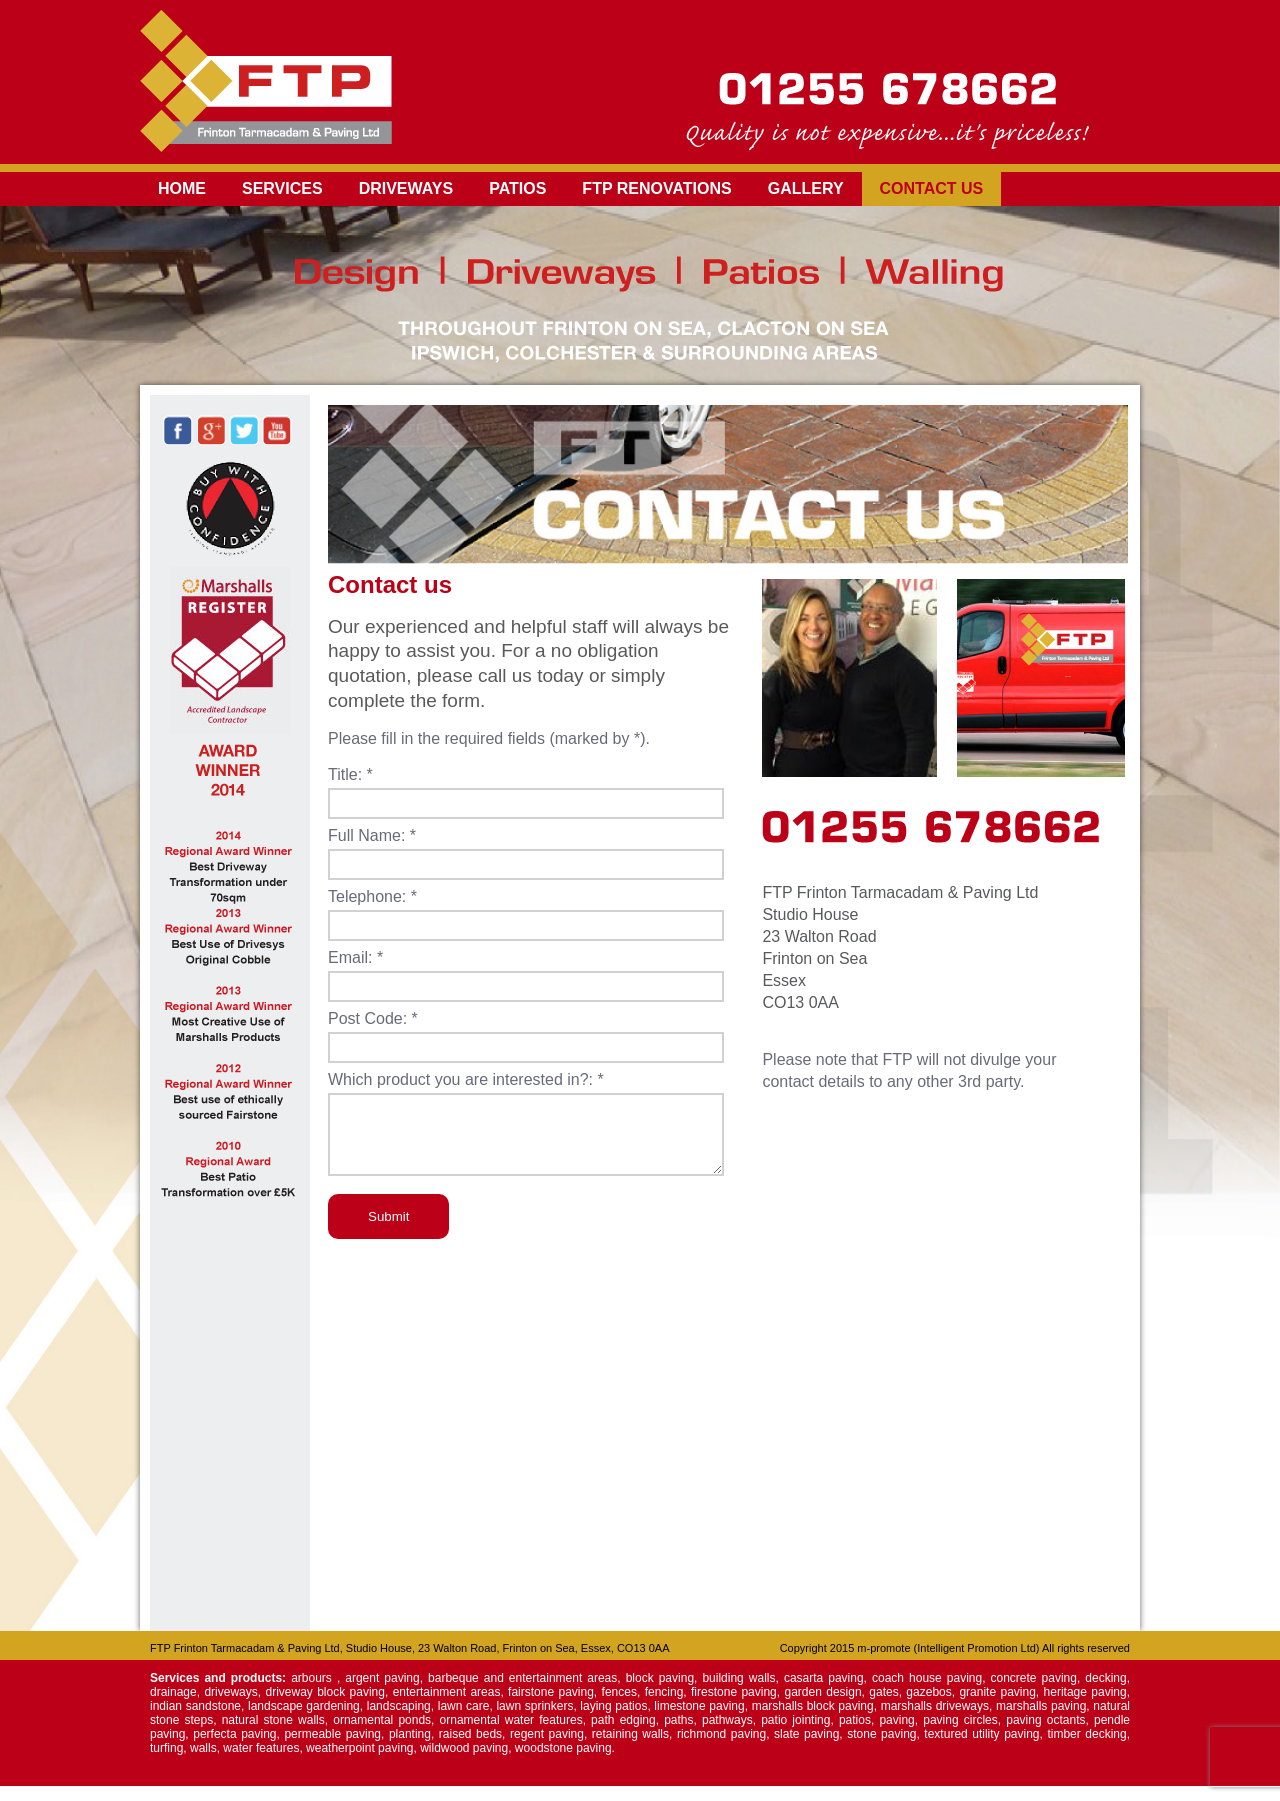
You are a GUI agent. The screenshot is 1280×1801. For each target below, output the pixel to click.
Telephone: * (372, 896)
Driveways (406, 188)
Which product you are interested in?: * (466, 1079)
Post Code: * (373, 1018)
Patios (517, 188)
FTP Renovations (656, 188)
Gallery (806, 188)
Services (282, 188)
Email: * (355, 957)
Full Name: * (372, 835)
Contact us (932, 188)
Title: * (350, 774)
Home (182, 188)
